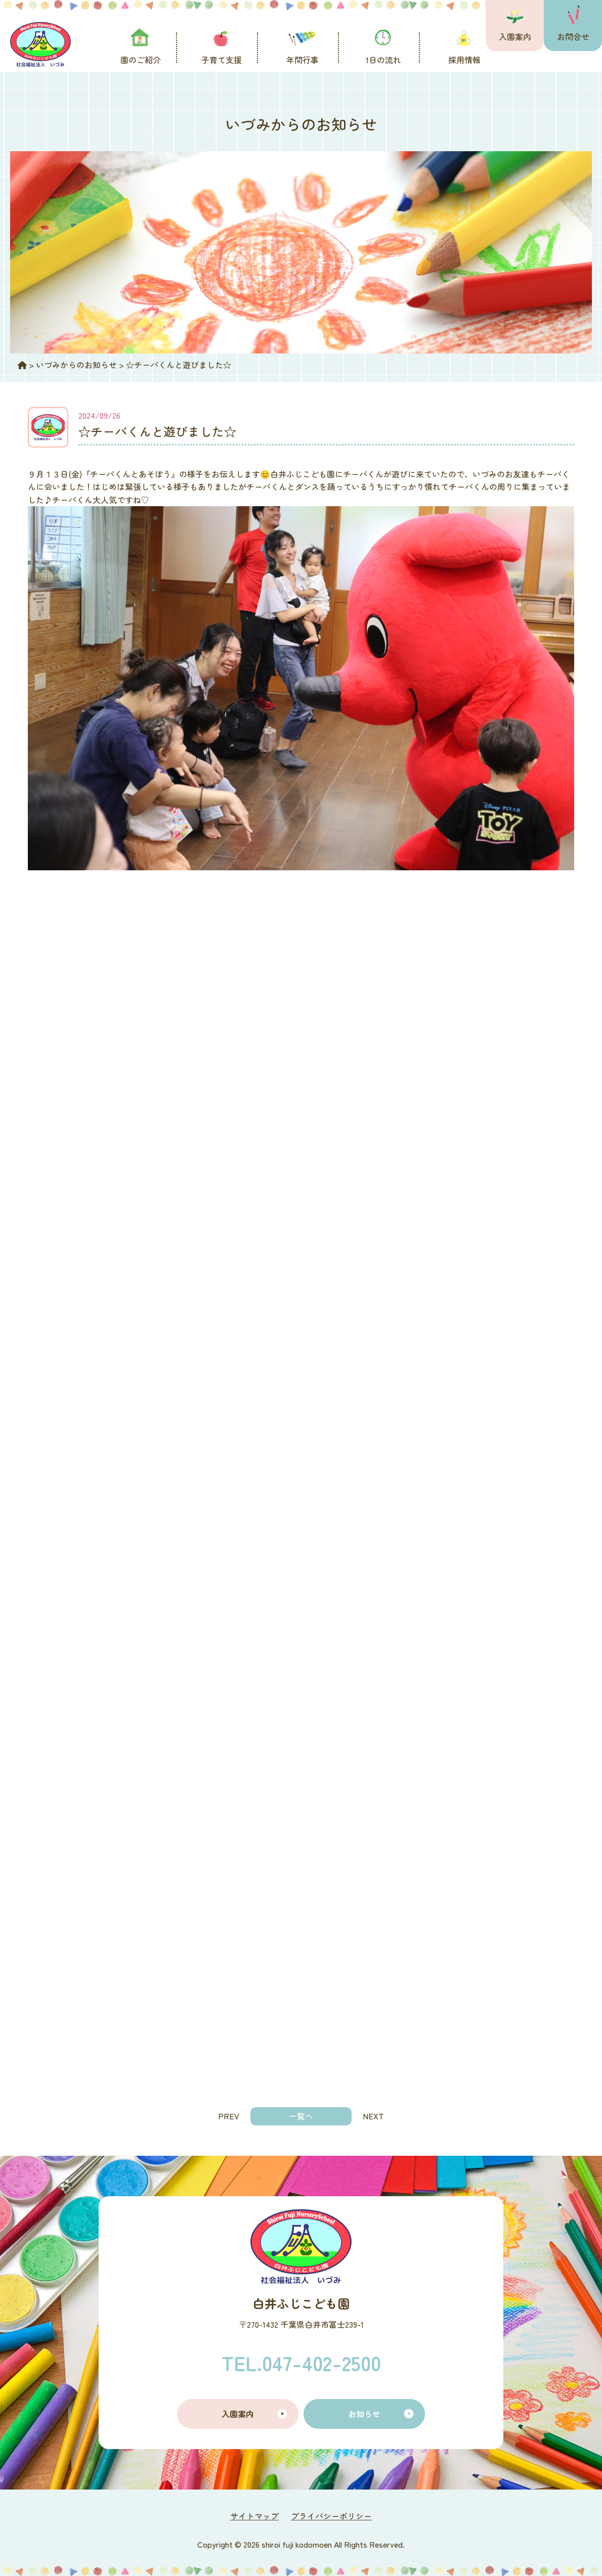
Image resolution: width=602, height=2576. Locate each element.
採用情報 (464, 60)
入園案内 (515, 36)
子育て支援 (221, 60)
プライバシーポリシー (331, 2516)
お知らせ (364, 2414)
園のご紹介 (140, 60)
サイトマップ (254, 2516)
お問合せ (573, 36)
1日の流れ (383, 60)
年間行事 (302, 60)
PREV (228, 2116)
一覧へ (301, 2116)
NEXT (373, 2116)
